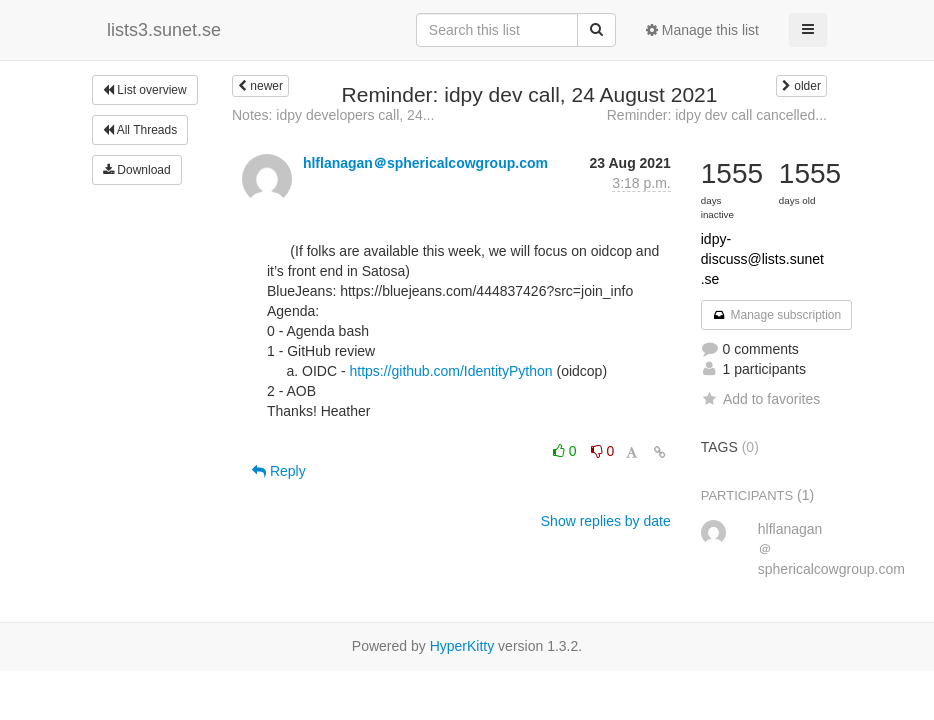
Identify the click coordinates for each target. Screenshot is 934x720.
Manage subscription (777, 315)
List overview (145, 90)
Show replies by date (606, 521)
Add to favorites (760, 399)
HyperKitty (462, 646)
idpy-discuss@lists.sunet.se (762, 259)
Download (137, 170)
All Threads (140, 130)
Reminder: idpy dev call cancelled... (717, 115)
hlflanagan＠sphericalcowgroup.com (425, 163)
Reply (279, 471)
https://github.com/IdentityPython (450, 371)
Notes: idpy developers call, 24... (333, 115)
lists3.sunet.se (164, 30)
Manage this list (702, 30)
